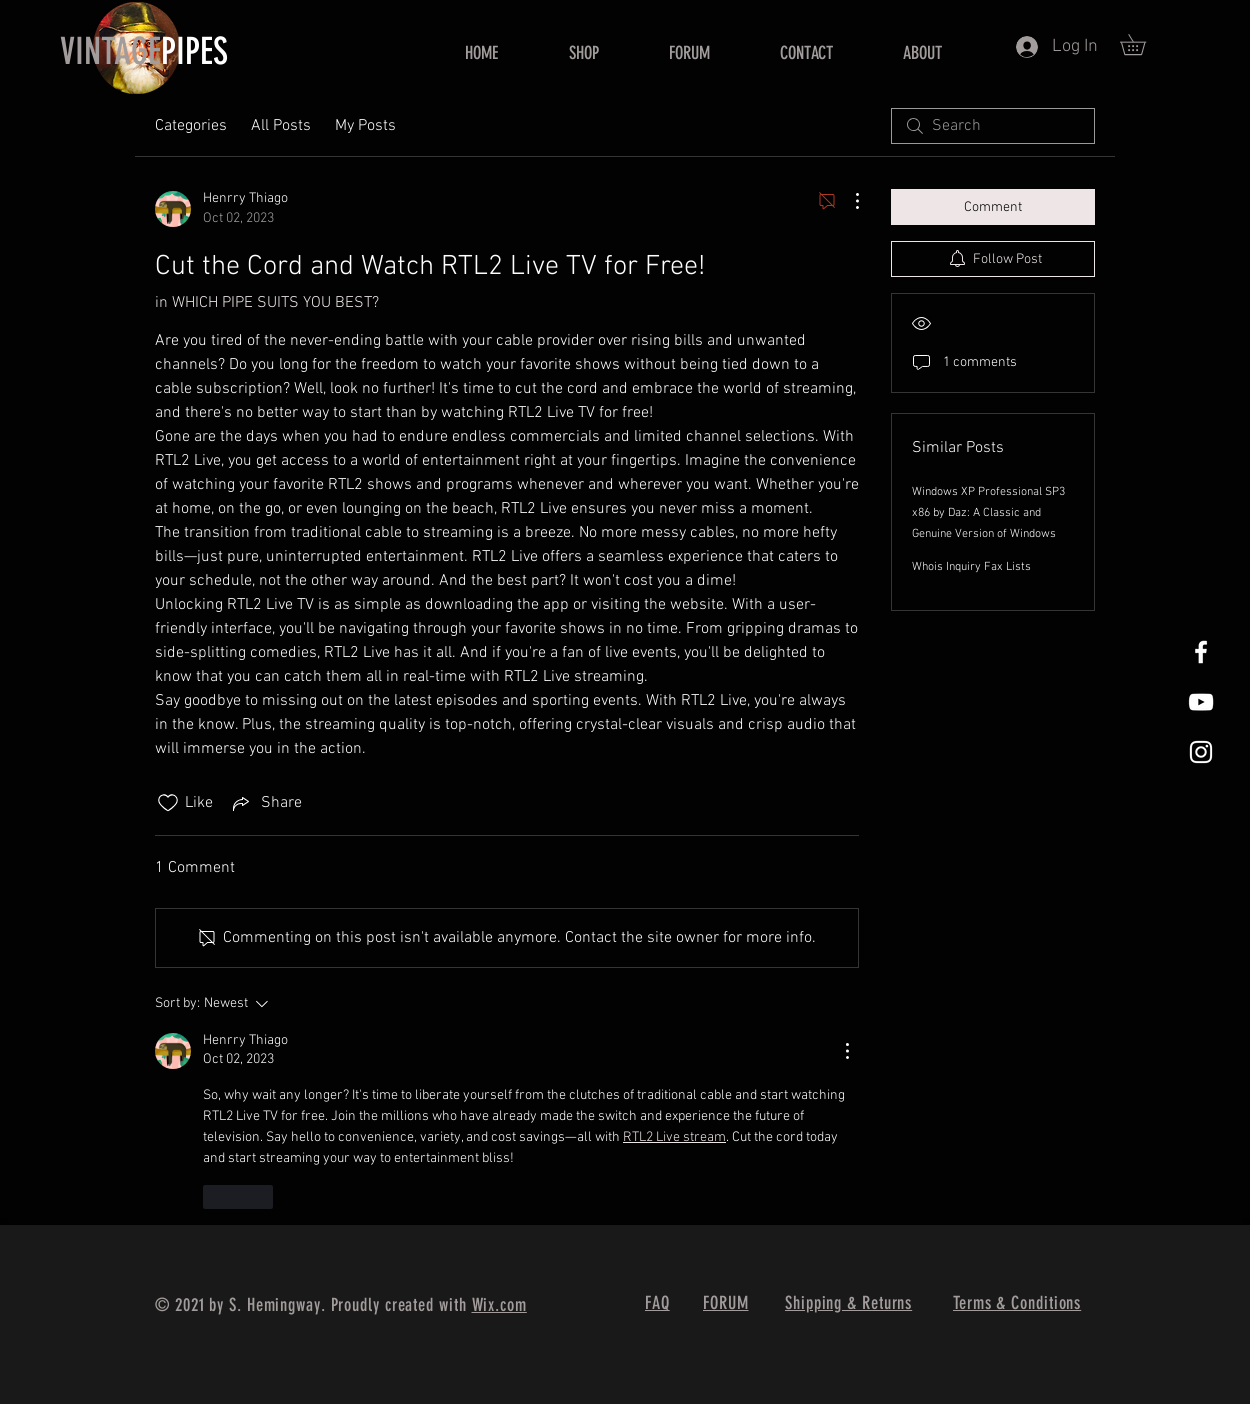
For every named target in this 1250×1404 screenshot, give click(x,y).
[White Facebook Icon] (1201, 652)
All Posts (281, 126)
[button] (1143, 44)
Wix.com (499, 1305)
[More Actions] (847, 201)
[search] (993, 126)
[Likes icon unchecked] (168, 803)
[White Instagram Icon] (1201, 752)
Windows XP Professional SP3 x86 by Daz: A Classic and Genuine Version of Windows (988, 513)
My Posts (365, 126)
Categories (191, 126)
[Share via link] (265, 803)
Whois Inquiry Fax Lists (971, 567)
